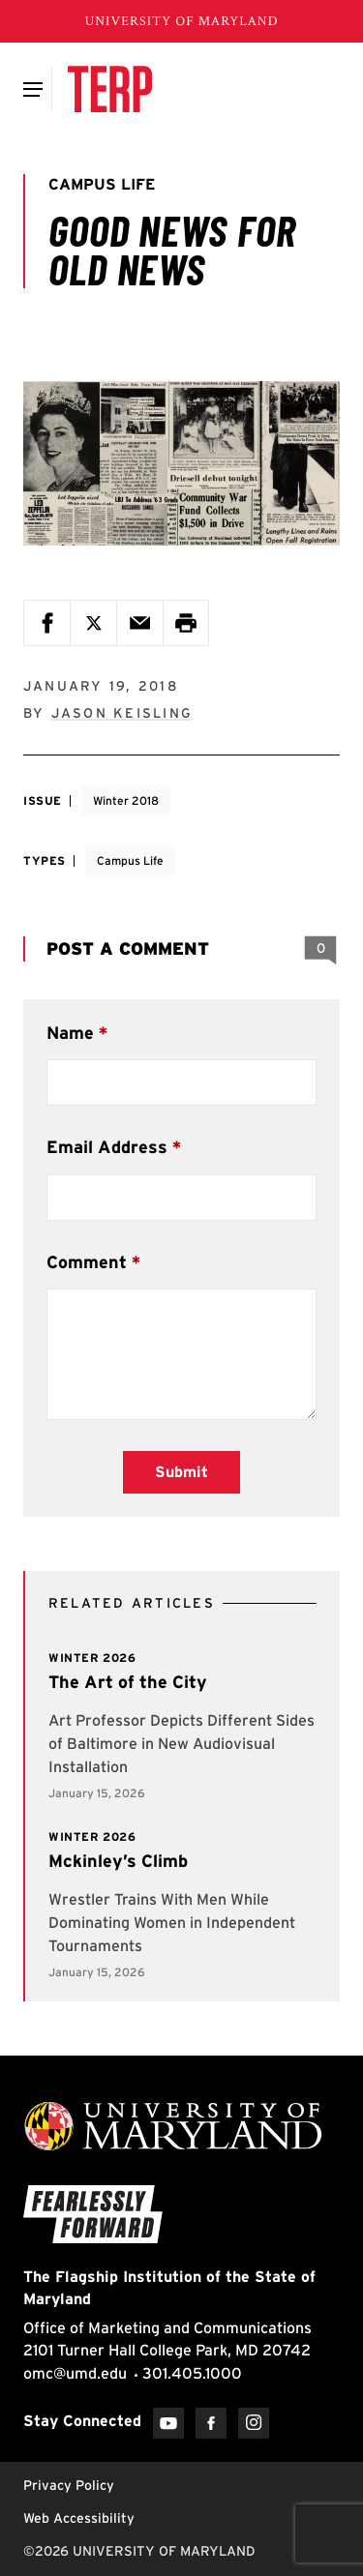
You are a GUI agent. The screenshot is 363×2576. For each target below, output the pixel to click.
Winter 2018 (126, 800)
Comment (86, 1262)
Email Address (106, 1147)
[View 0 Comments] (320, 949)
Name (70, 1032)
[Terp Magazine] (109, 89)
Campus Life (130, 860)
